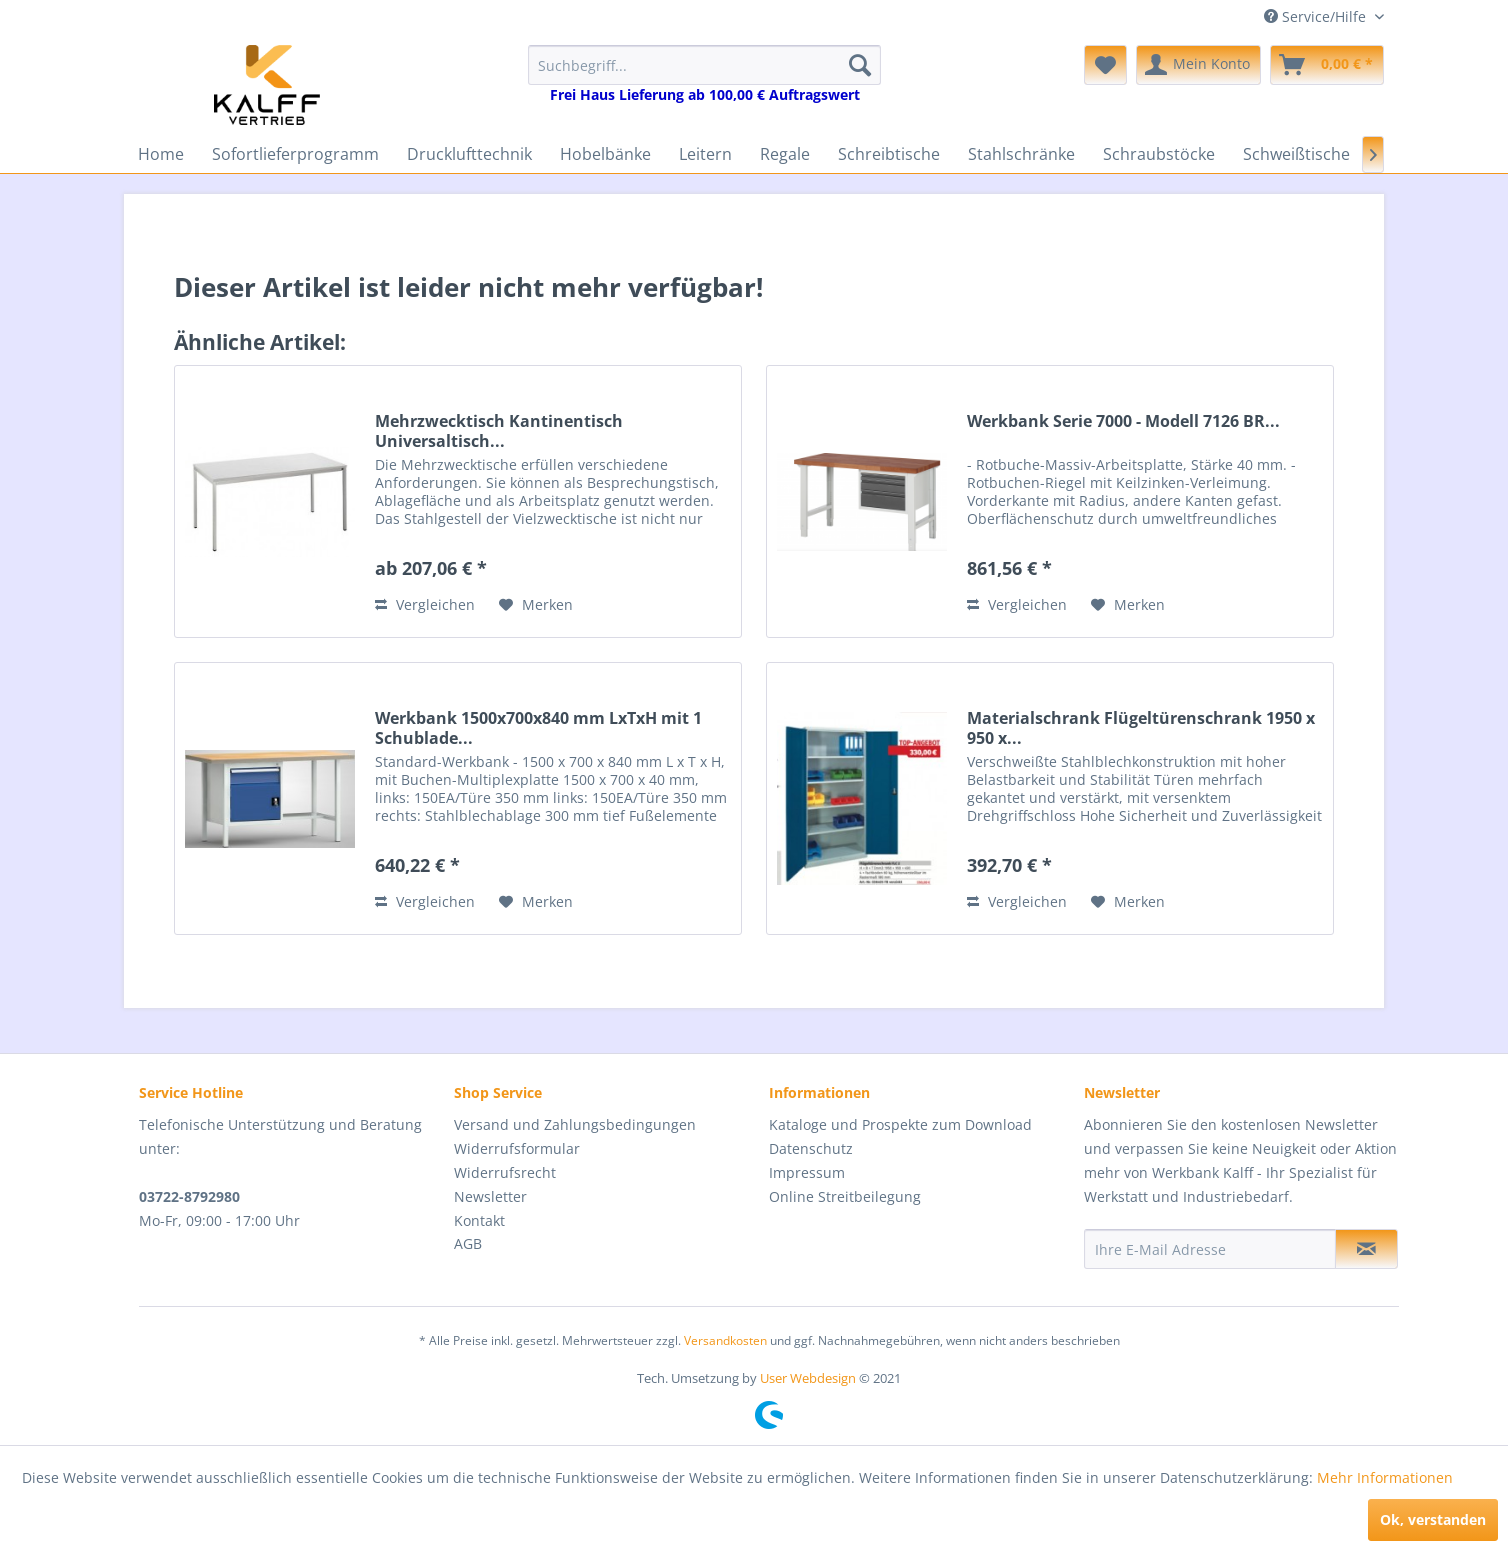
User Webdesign (808, 1378)
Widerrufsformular (517, 1148)
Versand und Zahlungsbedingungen (575, 1124)
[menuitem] (704, 74)
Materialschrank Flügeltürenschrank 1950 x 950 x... (1141, 728)
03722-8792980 (189, 1196)
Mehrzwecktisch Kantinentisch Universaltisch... (499, 431)
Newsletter (490, 1196)
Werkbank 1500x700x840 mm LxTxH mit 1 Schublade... (538, 728)
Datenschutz (811, 1148)
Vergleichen (425, 604)
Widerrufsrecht (505, 1172)
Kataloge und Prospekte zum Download (900, 1124)
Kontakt (479, 1220)
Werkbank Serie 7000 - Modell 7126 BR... (1123, 421)
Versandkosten (725, 1340)
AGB (468, 1243)
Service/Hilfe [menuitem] (1317, 16)
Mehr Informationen (1385, 1477)
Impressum (807, 1172)
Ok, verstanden (1433, 1519)
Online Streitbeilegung (845, 1196)
